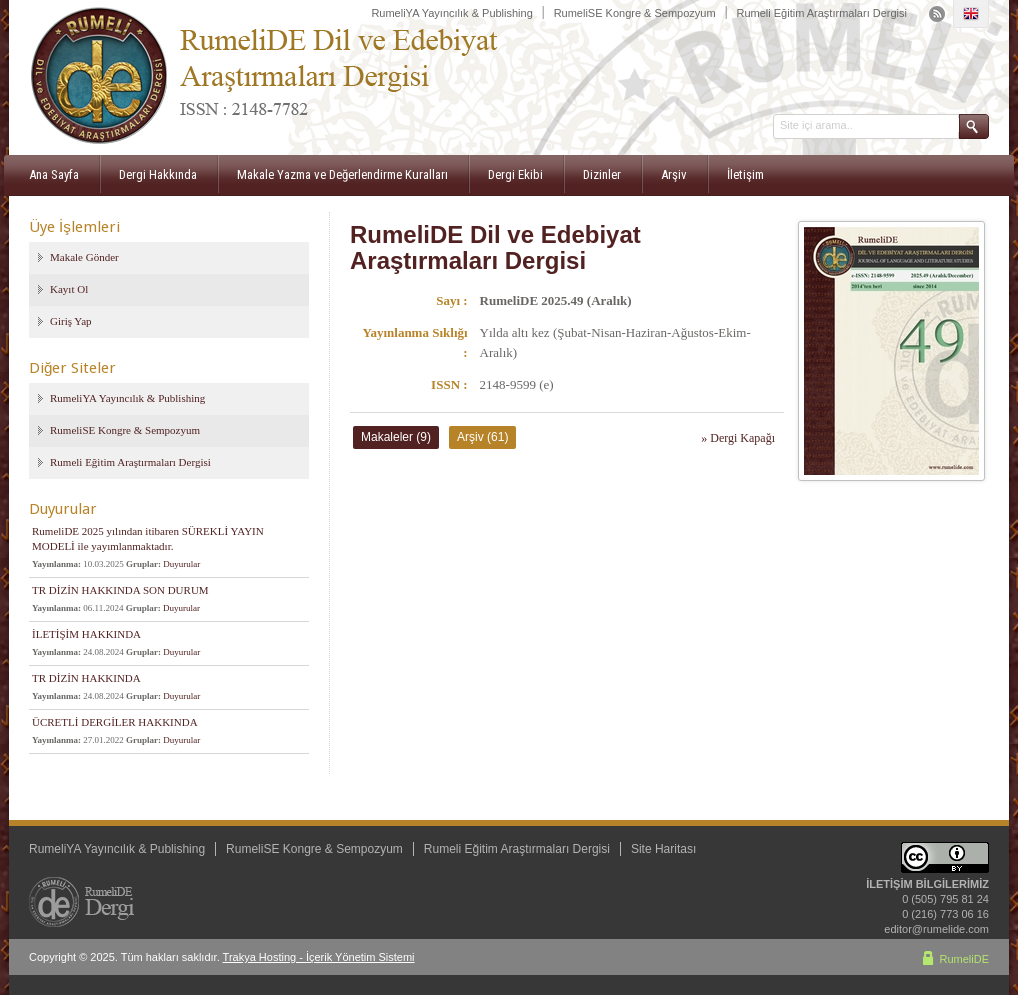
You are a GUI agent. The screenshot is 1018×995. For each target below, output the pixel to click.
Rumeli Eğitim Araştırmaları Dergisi (821, 13)
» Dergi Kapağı (738, 438)
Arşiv (674, 174)
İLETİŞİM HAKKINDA (86, 634)
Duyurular (181, 564)
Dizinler (602, 174)
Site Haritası (663, 849)
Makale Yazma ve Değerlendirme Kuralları (342, 174)
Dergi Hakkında (158, 174)
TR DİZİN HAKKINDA (86, 678)
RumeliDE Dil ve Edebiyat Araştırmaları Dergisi (495, 247)
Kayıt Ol (69, 289)
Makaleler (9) (396, 437)
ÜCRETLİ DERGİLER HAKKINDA (115, 722)
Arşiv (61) (482, 437)
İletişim (745, 174)
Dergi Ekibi (515, 174)
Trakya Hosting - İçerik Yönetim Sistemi (319, 957)
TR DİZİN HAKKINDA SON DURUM (120, 590)
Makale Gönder (84, 257)
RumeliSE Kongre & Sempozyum (635, 13)
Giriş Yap (71, 321)
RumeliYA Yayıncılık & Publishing (451, 13)
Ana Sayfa (54, 174)
